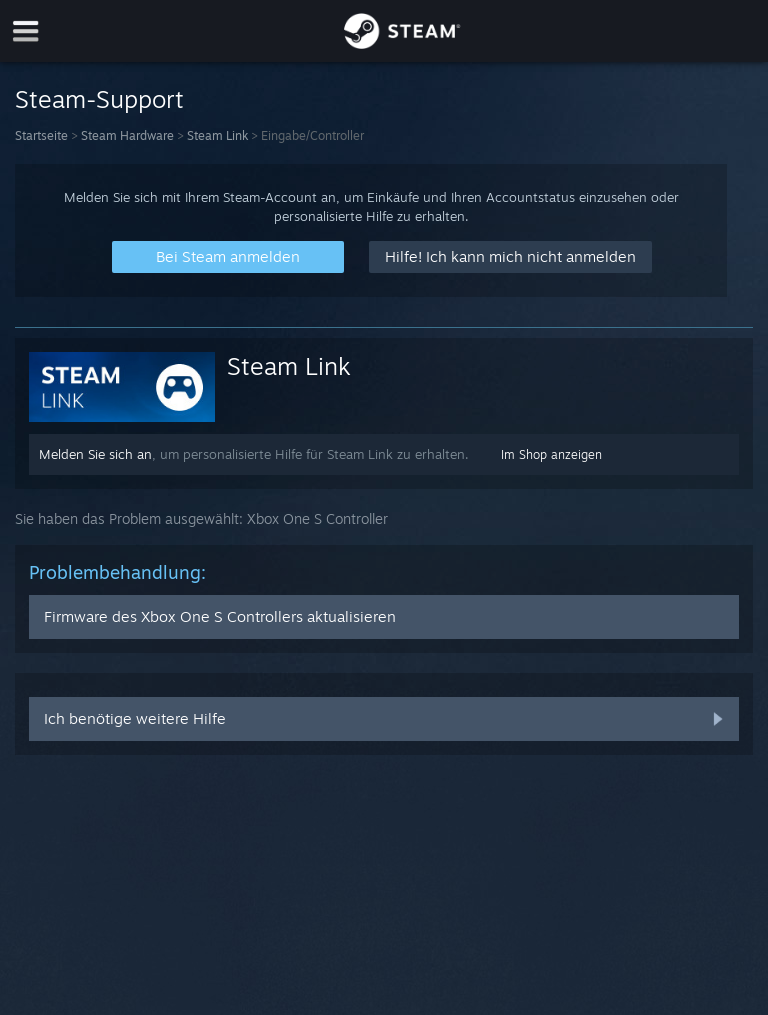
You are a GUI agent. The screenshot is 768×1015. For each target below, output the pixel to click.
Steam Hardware (127, 135)
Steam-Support (99, 99)
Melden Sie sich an (95, 454)
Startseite (41, 135)
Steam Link (217, 135)
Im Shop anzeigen (551, 454)
